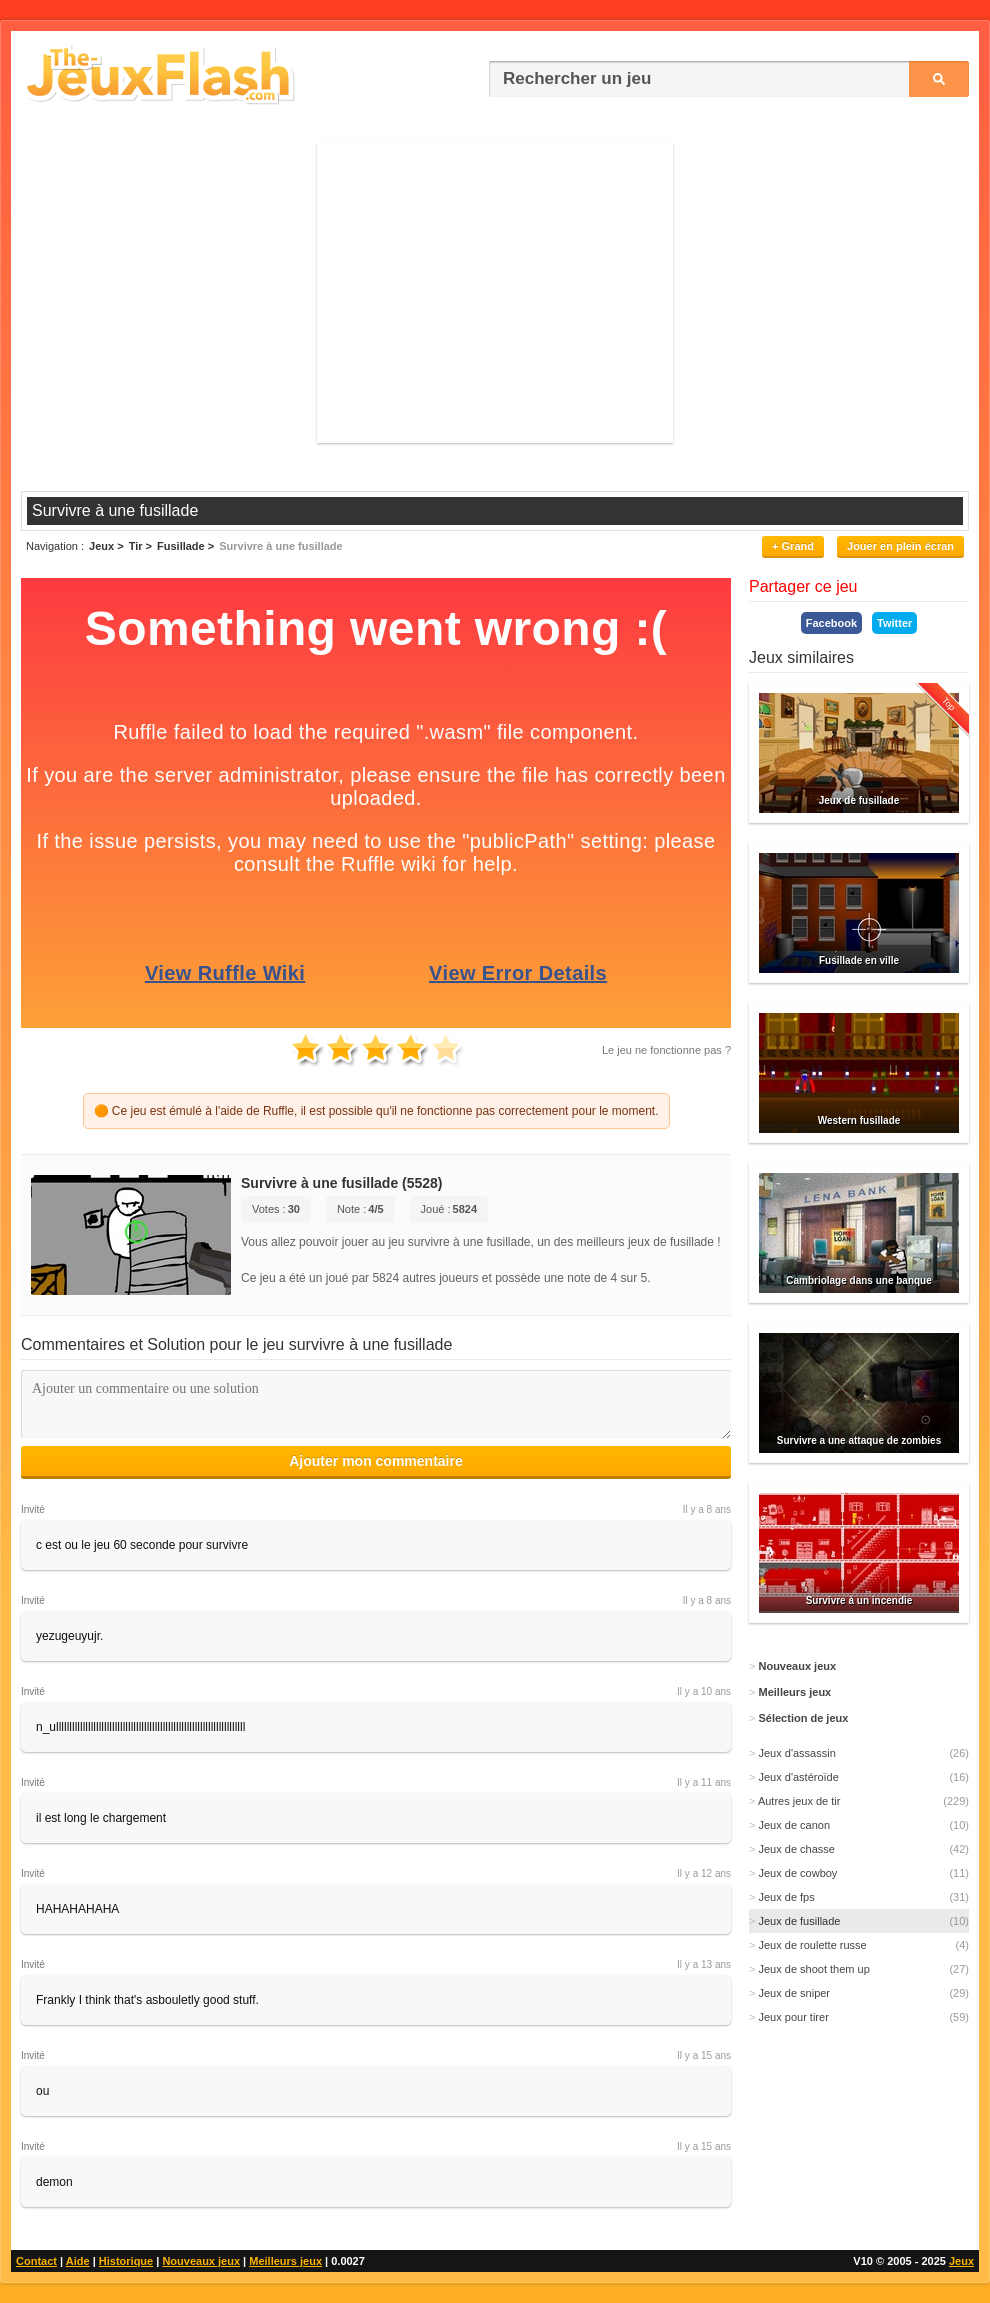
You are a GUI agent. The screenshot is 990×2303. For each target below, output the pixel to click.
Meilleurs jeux (285, 2261)
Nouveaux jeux (201, 2261)
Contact (36, 2261)
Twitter (894, 623)
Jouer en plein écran (900, 546)
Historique (126, 2261)
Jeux (961, 2261)
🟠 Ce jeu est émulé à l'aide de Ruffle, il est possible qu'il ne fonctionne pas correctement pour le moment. (376, 1111)
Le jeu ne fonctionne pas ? (666, 1050)
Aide (78, 2261)
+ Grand (793, 546)
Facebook (831, 623)
